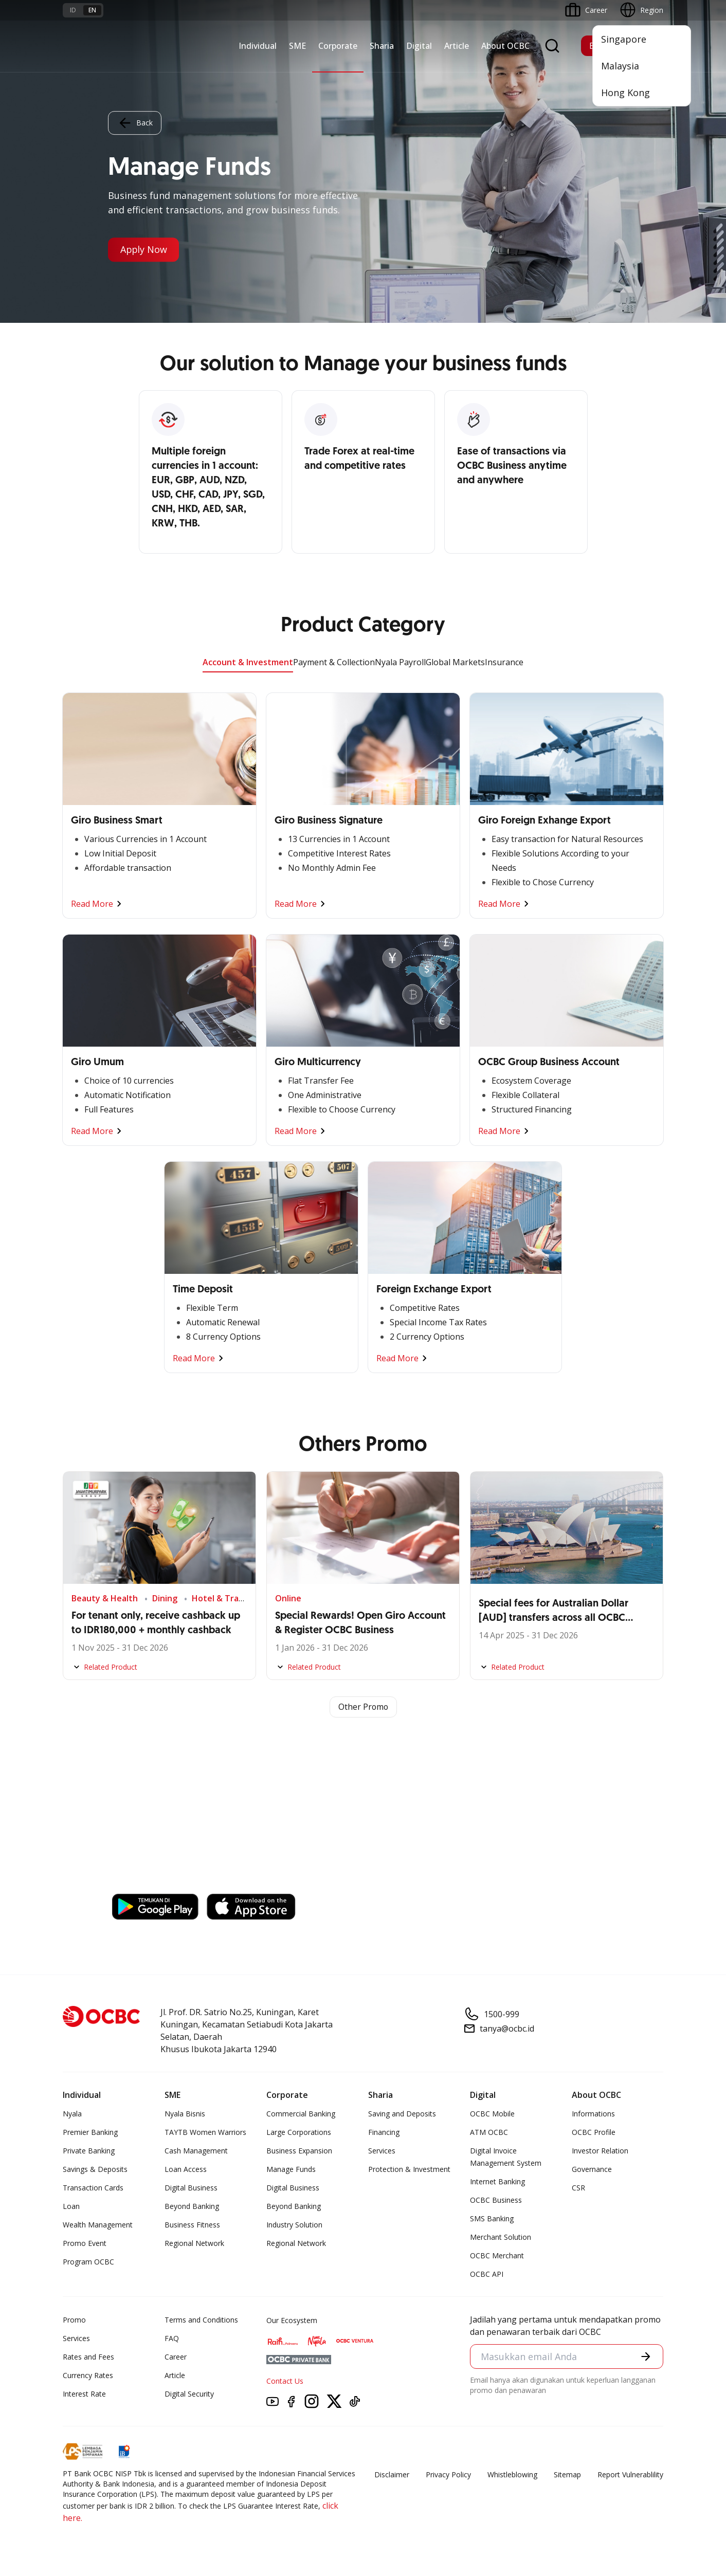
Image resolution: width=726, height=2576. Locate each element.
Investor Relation (600, 2151)
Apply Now (144, 250)
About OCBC (505, 45)
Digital (419, 45)
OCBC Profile (593, 2132)
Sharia (382, 45)
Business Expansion (299, 2151)
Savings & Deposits (95, 2170)
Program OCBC (88, 2262)
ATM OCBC (489, 2132)
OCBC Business (496, 2200)
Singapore (623, 39)
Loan (71, 2207)
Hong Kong (625, 92)
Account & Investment (248, 662)
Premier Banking (90, 2132)
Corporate (337, 45)
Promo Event (84, 2244)
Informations (593, 2114)
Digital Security (189, 2394)
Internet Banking (497, 2182)
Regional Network (194, 2244)
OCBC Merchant (497, 2256)
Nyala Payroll (400, 662)
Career (176, 2357)
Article (456, 45)
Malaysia (620, 66)
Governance (592, 2170)
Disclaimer (391, 2475)
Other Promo (363, 1707)
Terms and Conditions (201, 2320)
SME (297, 45)
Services (381, 2151)
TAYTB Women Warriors (205, 2132)
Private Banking (89, 2151)
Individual (258, 45)
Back (135, 123)
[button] (645, 2356)
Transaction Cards (93, 2188)
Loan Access (186, 2170)
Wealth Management (98, 2225)
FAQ (172, 2339)
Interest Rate (84, 2394)
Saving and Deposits (402, 2114)
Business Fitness (192, 2225)
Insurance (504, 662)
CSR (578, 2188)
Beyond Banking (192, 2207)
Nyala (72, 2114)
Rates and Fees (88, 2357)
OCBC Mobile (492, 2114)
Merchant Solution (500, 2237)
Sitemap (567, 2475)
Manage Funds (291, 2170)
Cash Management (196, 2151)
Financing (384, 2132)
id (73, 10)
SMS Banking (492, 2219)
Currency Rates (88, 2376)
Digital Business (191, 2188)
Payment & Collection (334, 662)
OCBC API (486, 2274)
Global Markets (455, 662)
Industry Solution (294, 2225)
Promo (74, 2320)
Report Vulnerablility (630, 2475)
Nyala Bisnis (185, 2114)
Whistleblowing (512, 2475)
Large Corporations (298, 2132)
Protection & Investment (409, 2170)
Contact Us (284, 2381)
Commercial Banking (300, 2114)
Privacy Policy (448, 2475)
